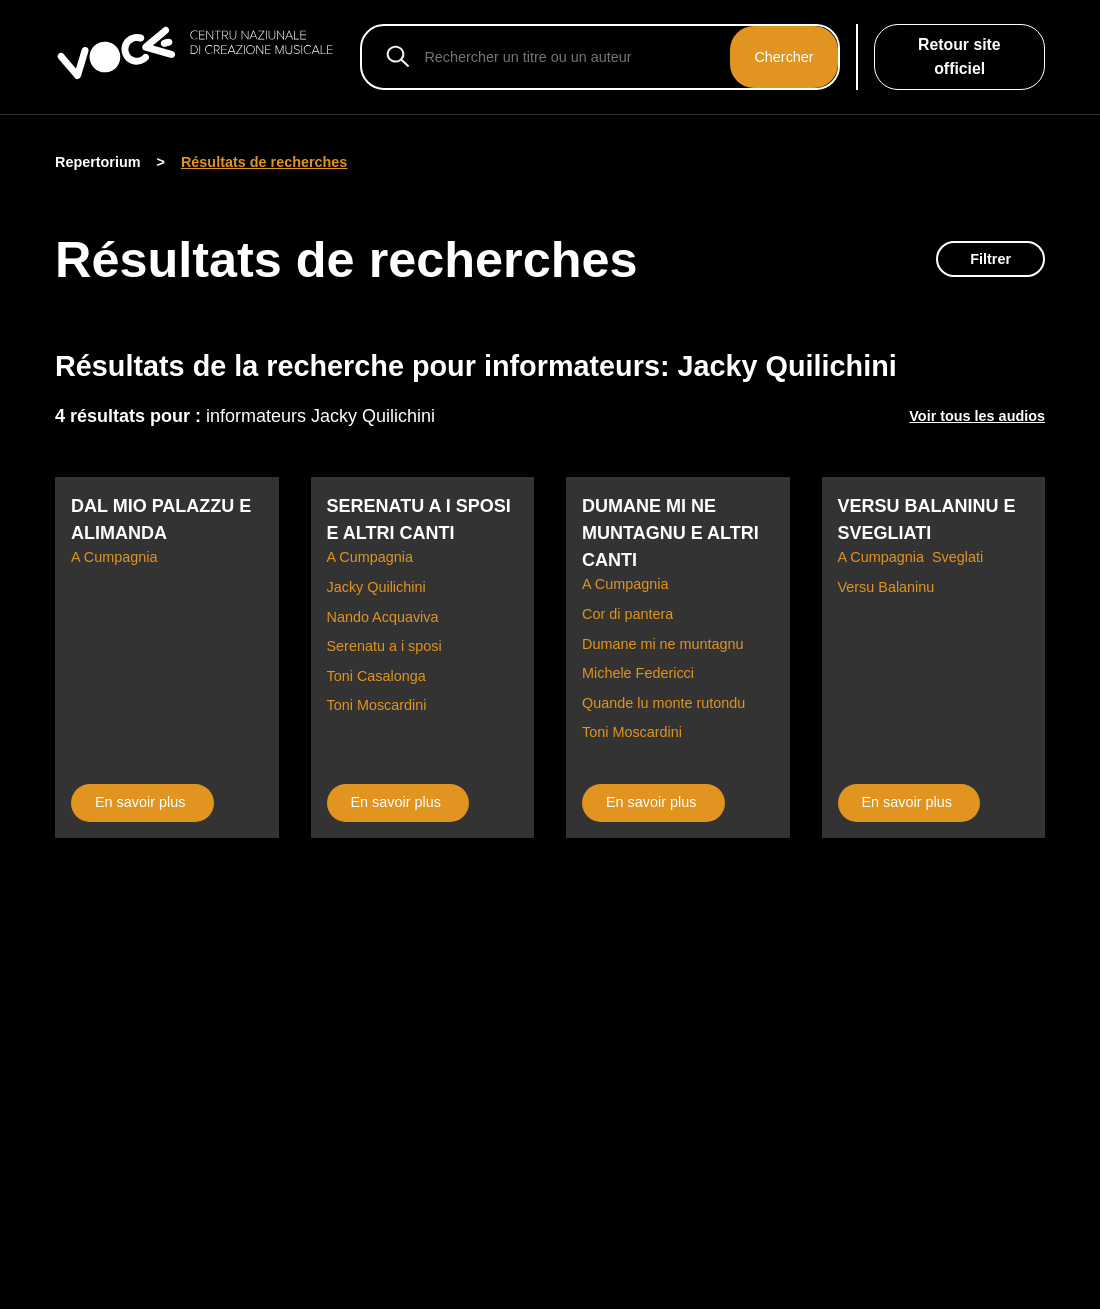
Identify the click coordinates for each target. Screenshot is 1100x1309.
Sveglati (957, 557)
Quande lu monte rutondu (663, 703)
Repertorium (98, 162)
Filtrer (990, 259)
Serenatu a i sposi (384, 646)
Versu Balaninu (886, 587)
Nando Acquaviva (383, 617)
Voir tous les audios (977, 416)
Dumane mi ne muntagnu (663, 644)
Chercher (783, 57)
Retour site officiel (959, 56)
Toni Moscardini (377, 705)
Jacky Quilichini (376, 587)
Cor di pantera (627, 614)
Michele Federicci (638, 673)
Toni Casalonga (376, 676)
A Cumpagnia (114, 557)
